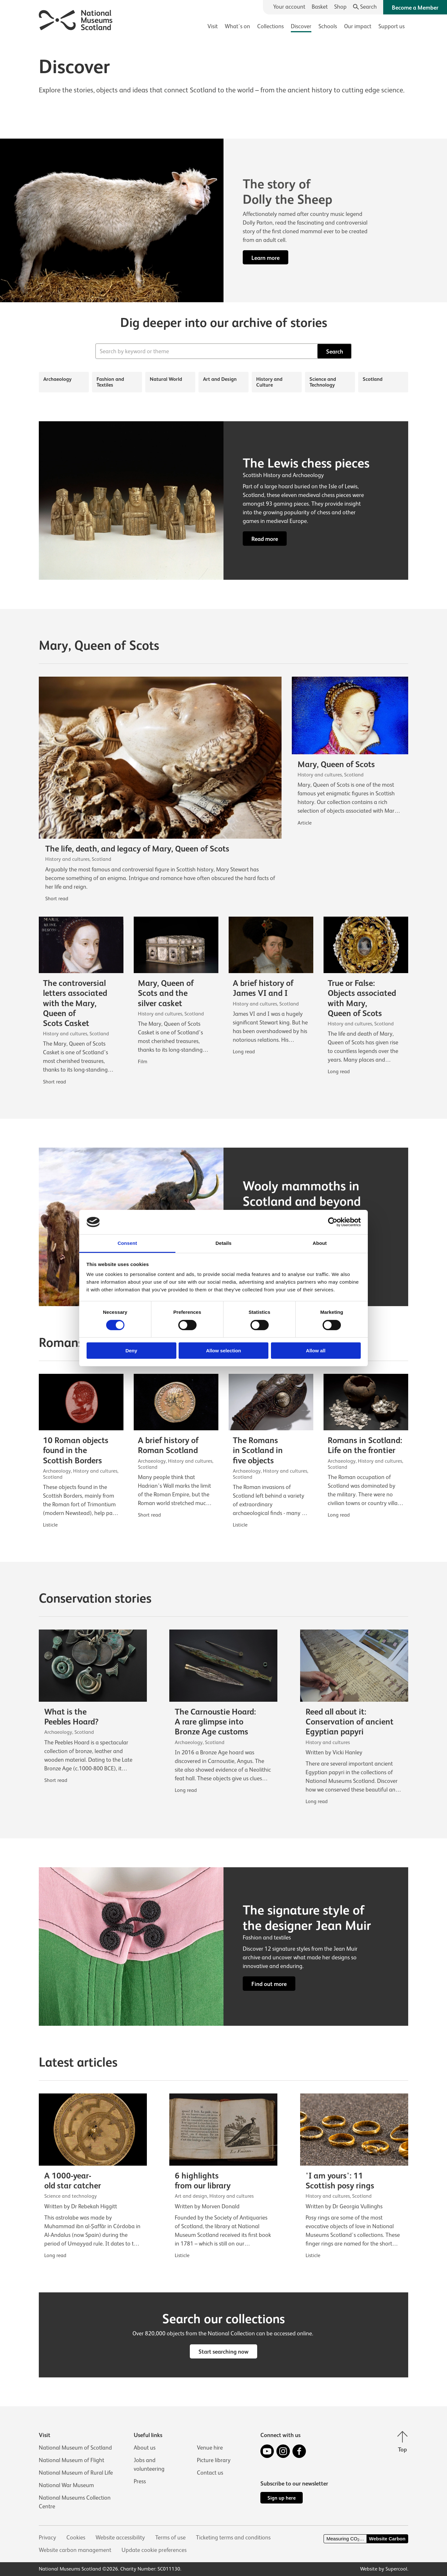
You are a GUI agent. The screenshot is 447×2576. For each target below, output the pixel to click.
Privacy (47, 2537)
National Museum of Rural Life (76, 2472)
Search (334, 351)
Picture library (214, 2460)
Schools (327, 26)
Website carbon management (75, 2550)
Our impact (357, 26)
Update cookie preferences (154, 2550)
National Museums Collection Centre (75, 2502)
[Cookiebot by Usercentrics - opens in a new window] (333, 1222)
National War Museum (66, 2485)
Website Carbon (387, 2538)
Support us (391, 26)
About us (145, 2447)
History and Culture (269, 382)
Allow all (315, 1350)
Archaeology (57, 379)
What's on (237, 26)
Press (140, 2481)
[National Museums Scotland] (76, 19)
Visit (212, 26)
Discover (301, 26)
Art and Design (220, 379)
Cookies (75, 2537)
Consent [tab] (127, 1243)
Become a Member (415, 7)
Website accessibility (120, 2537)
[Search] (365, 7)
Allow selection (223, 1350)
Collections (270, 26)
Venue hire (210, 2447)
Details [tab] (223, 1243)
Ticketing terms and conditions (233, 2537)
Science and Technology (322, 382)
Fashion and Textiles (110, 382)
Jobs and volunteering (149, 2464)
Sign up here (281, 2498)
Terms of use (170, 2537)
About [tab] (320, 1243)
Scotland (373, 379)
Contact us (210, 2472)
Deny (131, 1350)
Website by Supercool (383, 2569)
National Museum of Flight (71, 2460)
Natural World (166, 379)
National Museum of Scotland (75, 2447)
